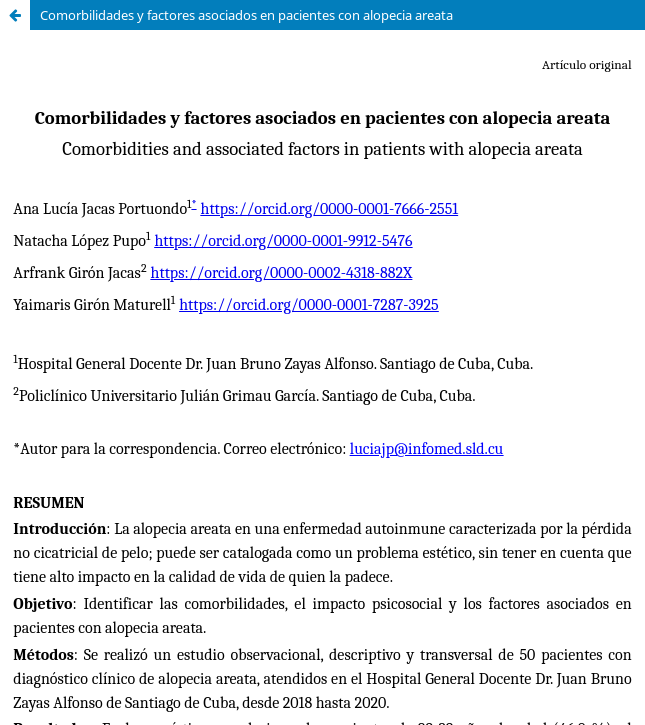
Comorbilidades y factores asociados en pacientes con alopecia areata (246, 15)
